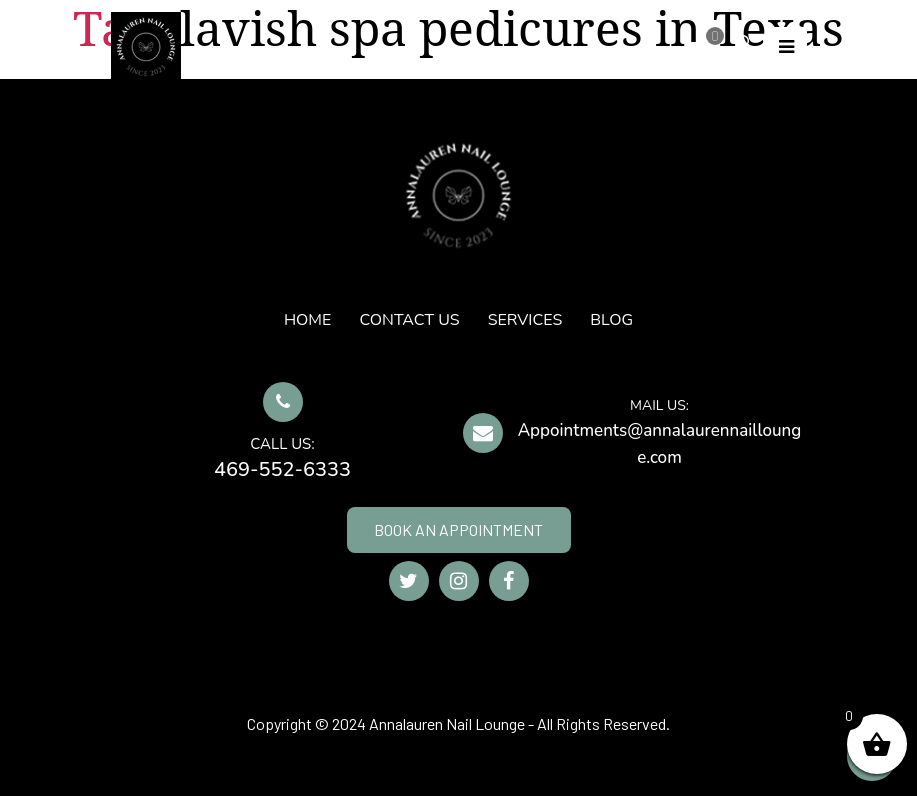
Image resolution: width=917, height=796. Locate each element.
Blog (611, 320)
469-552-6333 (282, 469)
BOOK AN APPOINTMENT (458, 529)
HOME (307, 320)
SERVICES (525, 320)
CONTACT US (409, 320)
